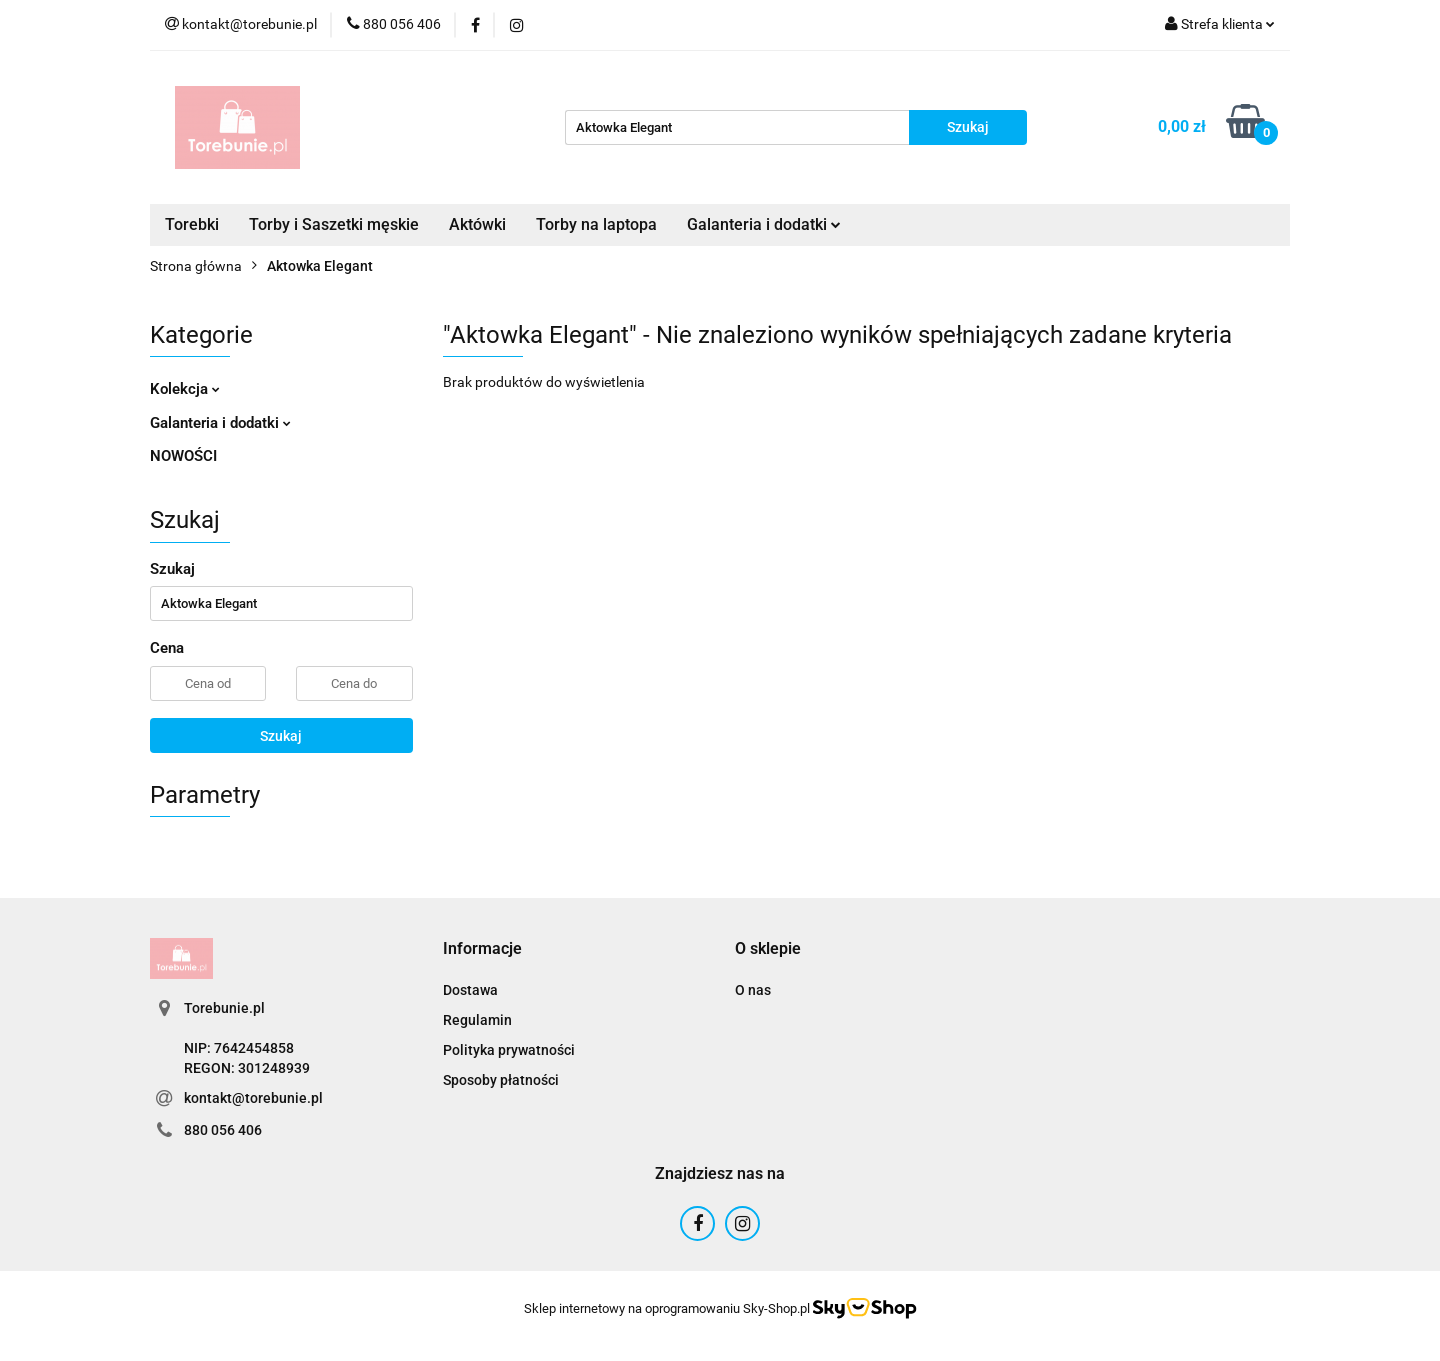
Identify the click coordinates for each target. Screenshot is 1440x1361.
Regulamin (477, 1020)
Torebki (192, 224)
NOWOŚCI (183, 456)
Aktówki (477, 224)
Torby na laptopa (596, 224)
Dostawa (470, 990)
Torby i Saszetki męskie (334, 224)
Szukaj (281, 736)
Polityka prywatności (509, 1050)
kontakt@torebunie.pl (253, 1098)
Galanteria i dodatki (764, 224)
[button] (482, 949)
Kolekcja (185, 389)
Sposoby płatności (501, 1080)
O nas (753, 990)
